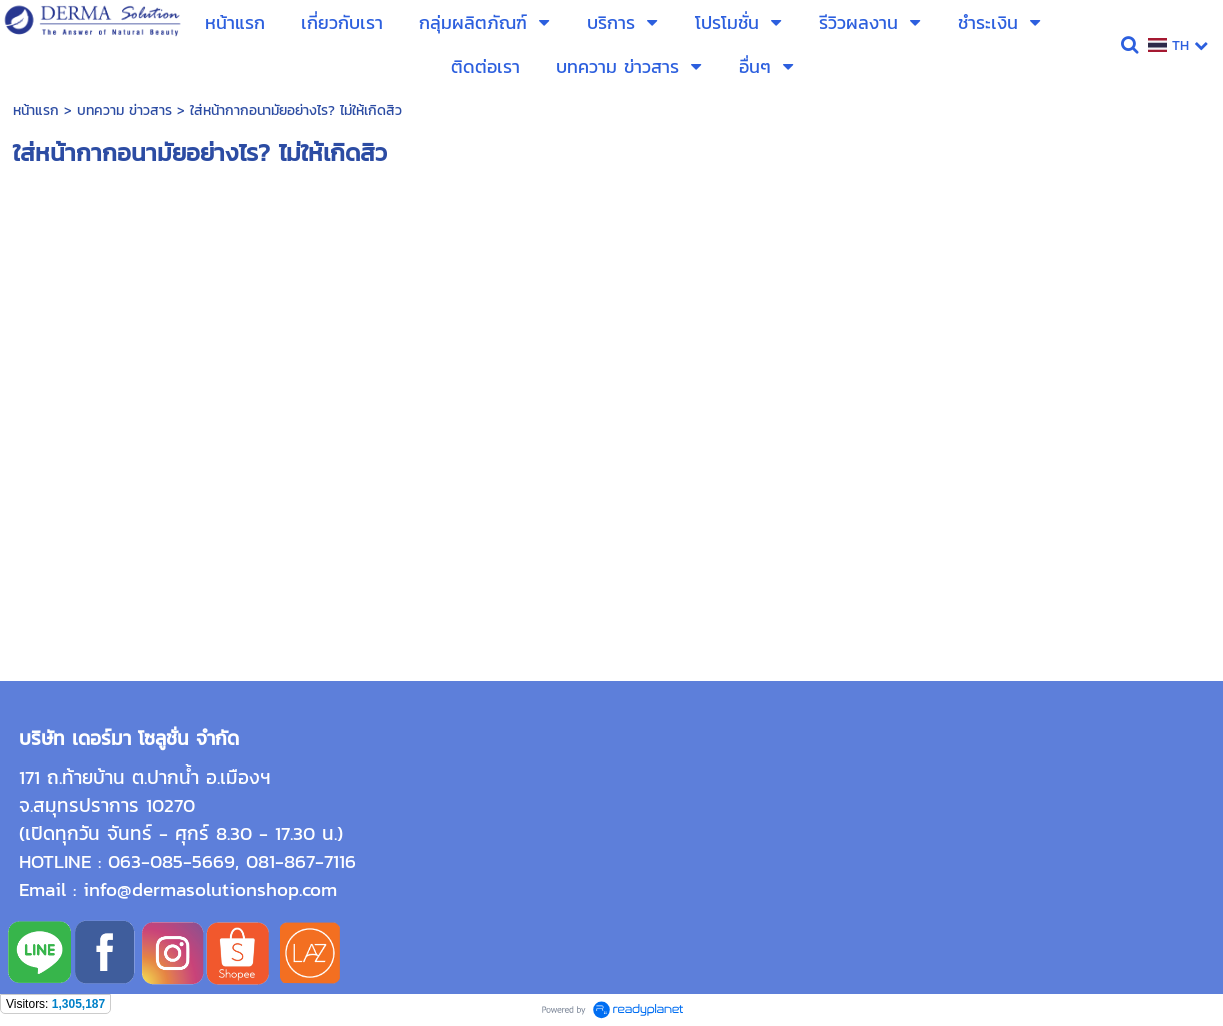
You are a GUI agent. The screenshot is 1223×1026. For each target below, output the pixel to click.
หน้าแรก (36, 110)
